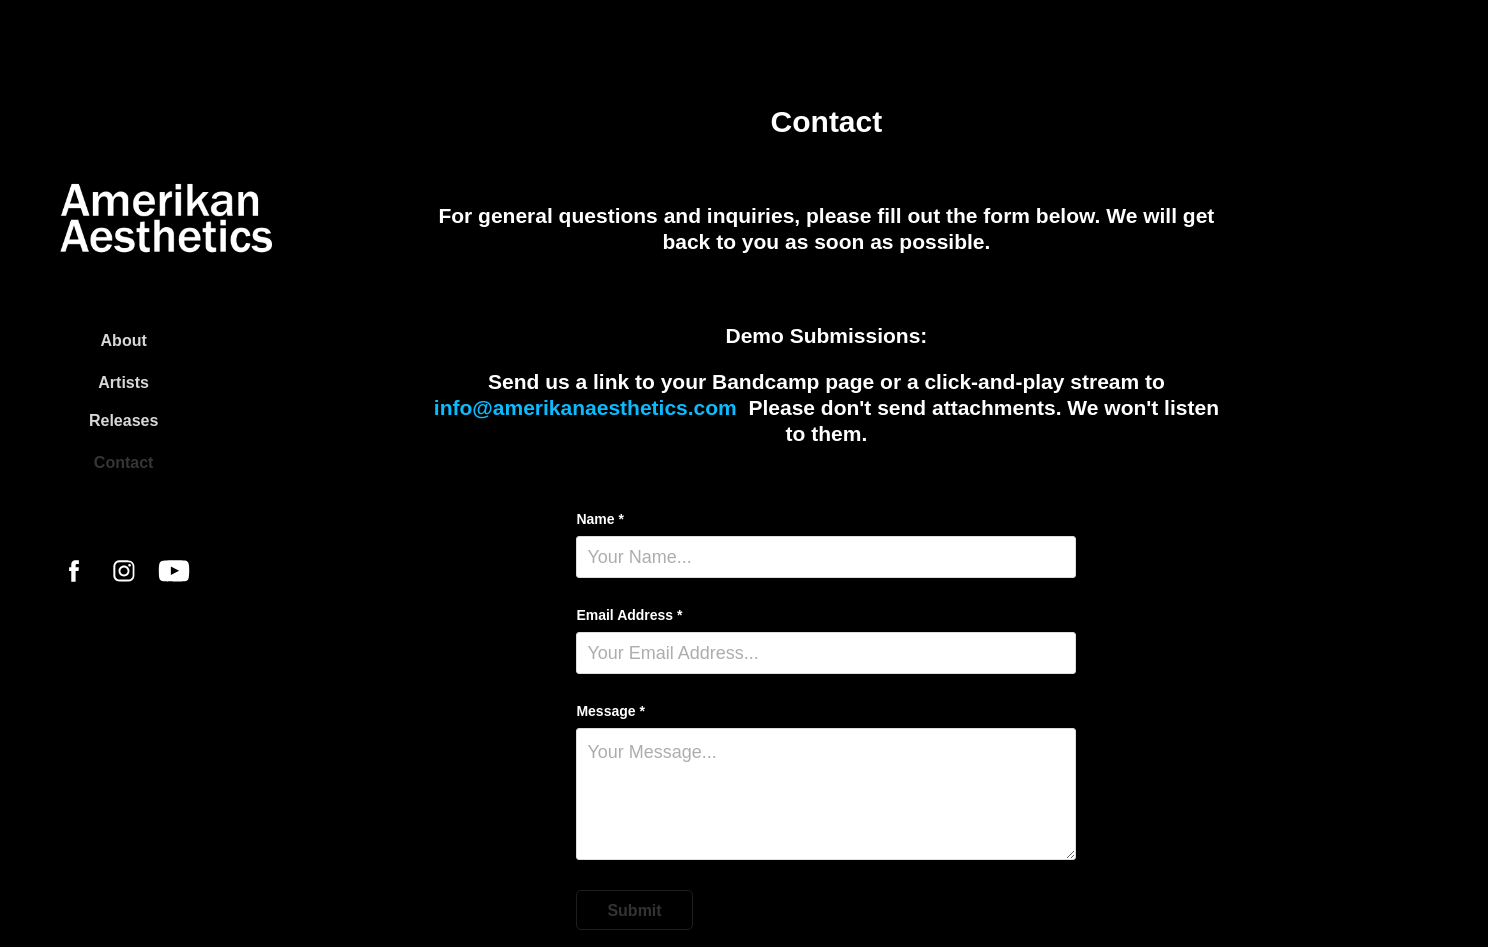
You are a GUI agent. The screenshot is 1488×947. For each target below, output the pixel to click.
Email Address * (629, 615)
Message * (610, 711)
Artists (123, 382)
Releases (123, 420)
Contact (124, 462)
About (124, 340)
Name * (599, 519)
